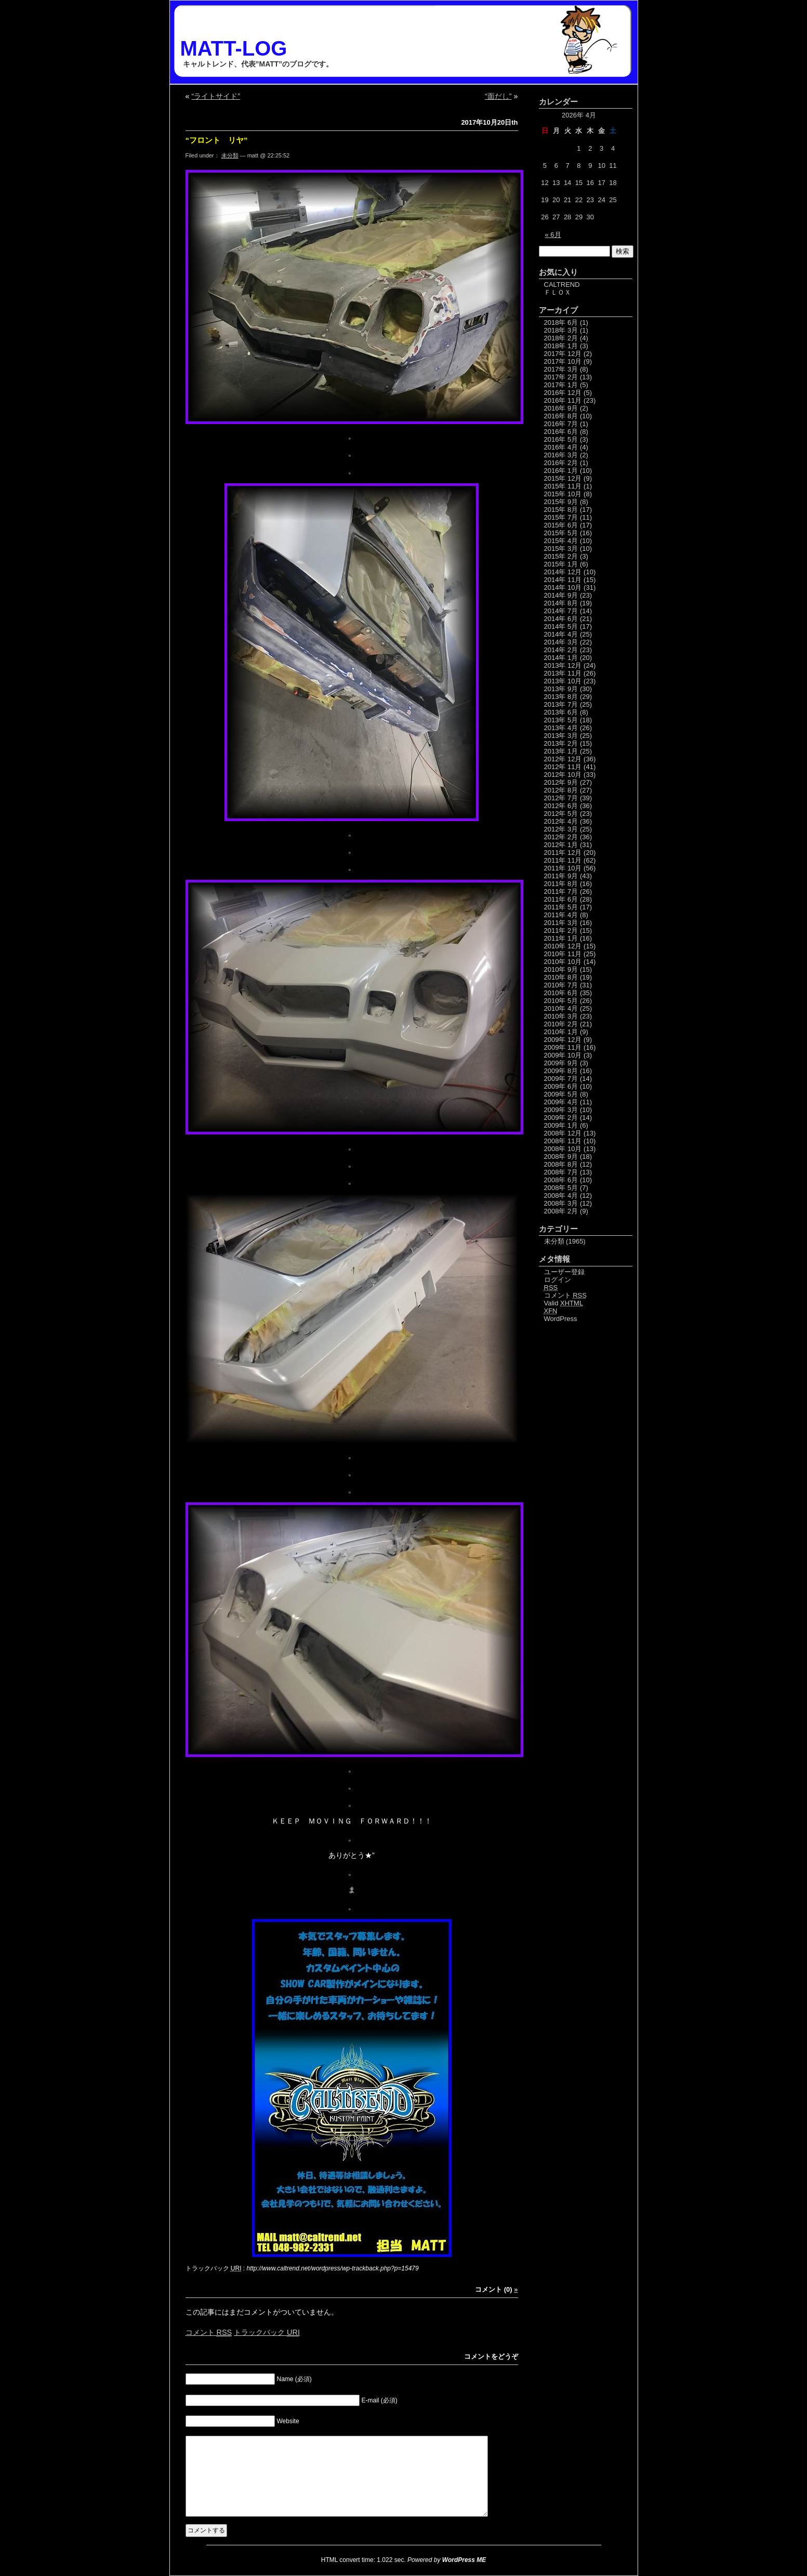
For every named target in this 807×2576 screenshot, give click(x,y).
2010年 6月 (561, 993)
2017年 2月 (561, 377)
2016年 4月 (561, 447)
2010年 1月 (561, 1032)
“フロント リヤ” (217, 140)
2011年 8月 (561, 884)
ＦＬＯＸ (557, 292)
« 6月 (553, 235)
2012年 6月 (561, 806)
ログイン (557, 1280)
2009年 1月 (561, 1125)
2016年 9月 (561, 408)
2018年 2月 (561, 338)
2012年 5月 (561, 813)
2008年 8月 (561, 1164)
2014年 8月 (561, 603)
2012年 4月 (561, 821)
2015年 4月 (561, 541)
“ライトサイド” (216, 96)
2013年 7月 (561, 704)
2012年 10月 (563, 774)
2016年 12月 (563, 393)
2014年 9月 (561, 595)
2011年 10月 (563, 868)
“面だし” (498, 96)
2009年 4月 (561, 1102)
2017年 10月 (563, 361)
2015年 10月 (563, 494)
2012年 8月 (561, 790)
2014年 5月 (561, 626)
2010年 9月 (561, 969)
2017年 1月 (561, 385)
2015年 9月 (561, 502)
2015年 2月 (561, 556)
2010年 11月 (563, 954)
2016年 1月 (561, 470)
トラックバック (267, 2332)
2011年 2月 (561, 930)
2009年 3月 (561, 1110)
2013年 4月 (561, 728)
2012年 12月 (563, 759)
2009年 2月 (561, 1117)
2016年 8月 (561, 416)
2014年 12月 (563, 572)
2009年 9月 (561, 1063)
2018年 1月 (561, 346)
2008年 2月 (561, 1211)
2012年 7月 (561, 798)
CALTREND (562, 284)
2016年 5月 (561, 439)
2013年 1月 (561, 751)
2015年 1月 (561, 564)
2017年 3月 (561, 369)
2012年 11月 (563, 767)
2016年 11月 (563, 400)
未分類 (230, 155)
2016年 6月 (561, 431)
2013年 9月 (561, 689)
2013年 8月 (561, 697)
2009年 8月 (561, 1071)
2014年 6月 (561, 619)
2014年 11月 (563, 580)
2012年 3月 (561, 829)
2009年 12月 (563, 1039)
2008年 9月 (561, 1156)
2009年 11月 (563, 1047)
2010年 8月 (561, 977)
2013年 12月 (563, 665)
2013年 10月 (563, 681)
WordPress (560, 1319)
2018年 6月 (561, 322)
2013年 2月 (561, 743)
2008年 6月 (561, 1180)
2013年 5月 (561, 720)
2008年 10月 (563, 1149)
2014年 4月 (561, 634)
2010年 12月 (563, 946)
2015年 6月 (561, 525)
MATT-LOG (233, 48)
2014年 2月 (561, 650)
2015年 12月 (563, 478)
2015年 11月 (563, 486)
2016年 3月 (561, 455)
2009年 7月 (561, 1078)
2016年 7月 (561, 424)
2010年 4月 (561, 1008)
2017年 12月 (563, 354)
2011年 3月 (561, 923)
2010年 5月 (561, 1001)
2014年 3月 (561, 642)
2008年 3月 (561, 1203)
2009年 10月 (563, 1055)
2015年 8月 (561, 509)
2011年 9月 (561, 876)
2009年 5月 (561, 1094)
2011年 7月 (561, 891)
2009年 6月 (561, 1086)
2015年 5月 (561, 533)
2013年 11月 (563, 673)
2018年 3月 (561, 330)
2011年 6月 (561, 899)
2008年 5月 (561, 1188)
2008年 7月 (561, 1172)
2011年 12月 (563, 852)
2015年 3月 (561, 548)
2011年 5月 (561, 907)
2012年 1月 (561, 845)
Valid (564, 1303)
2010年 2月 (561, 1024)
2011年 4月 (561, 915)
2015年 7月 (561, 517)
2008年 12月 (563, 1133)
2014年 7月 (561, 611)
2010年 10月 (563, 962)
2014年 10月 (563, 587)
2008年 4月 (561, 1195)
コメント (209, 2332)
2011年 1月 (561, 938)
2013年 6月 (561, 712)
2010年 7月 (561, 985)
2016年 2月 (561, 463)
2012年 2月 (561, 837)
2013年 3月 (561, 735)
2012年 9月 (561, 782)
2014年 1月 (561, 658)
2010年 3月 (561, 1016)
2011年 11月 (563, 860)
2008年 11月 (563, 1141)
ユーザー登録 (564, 1272)
